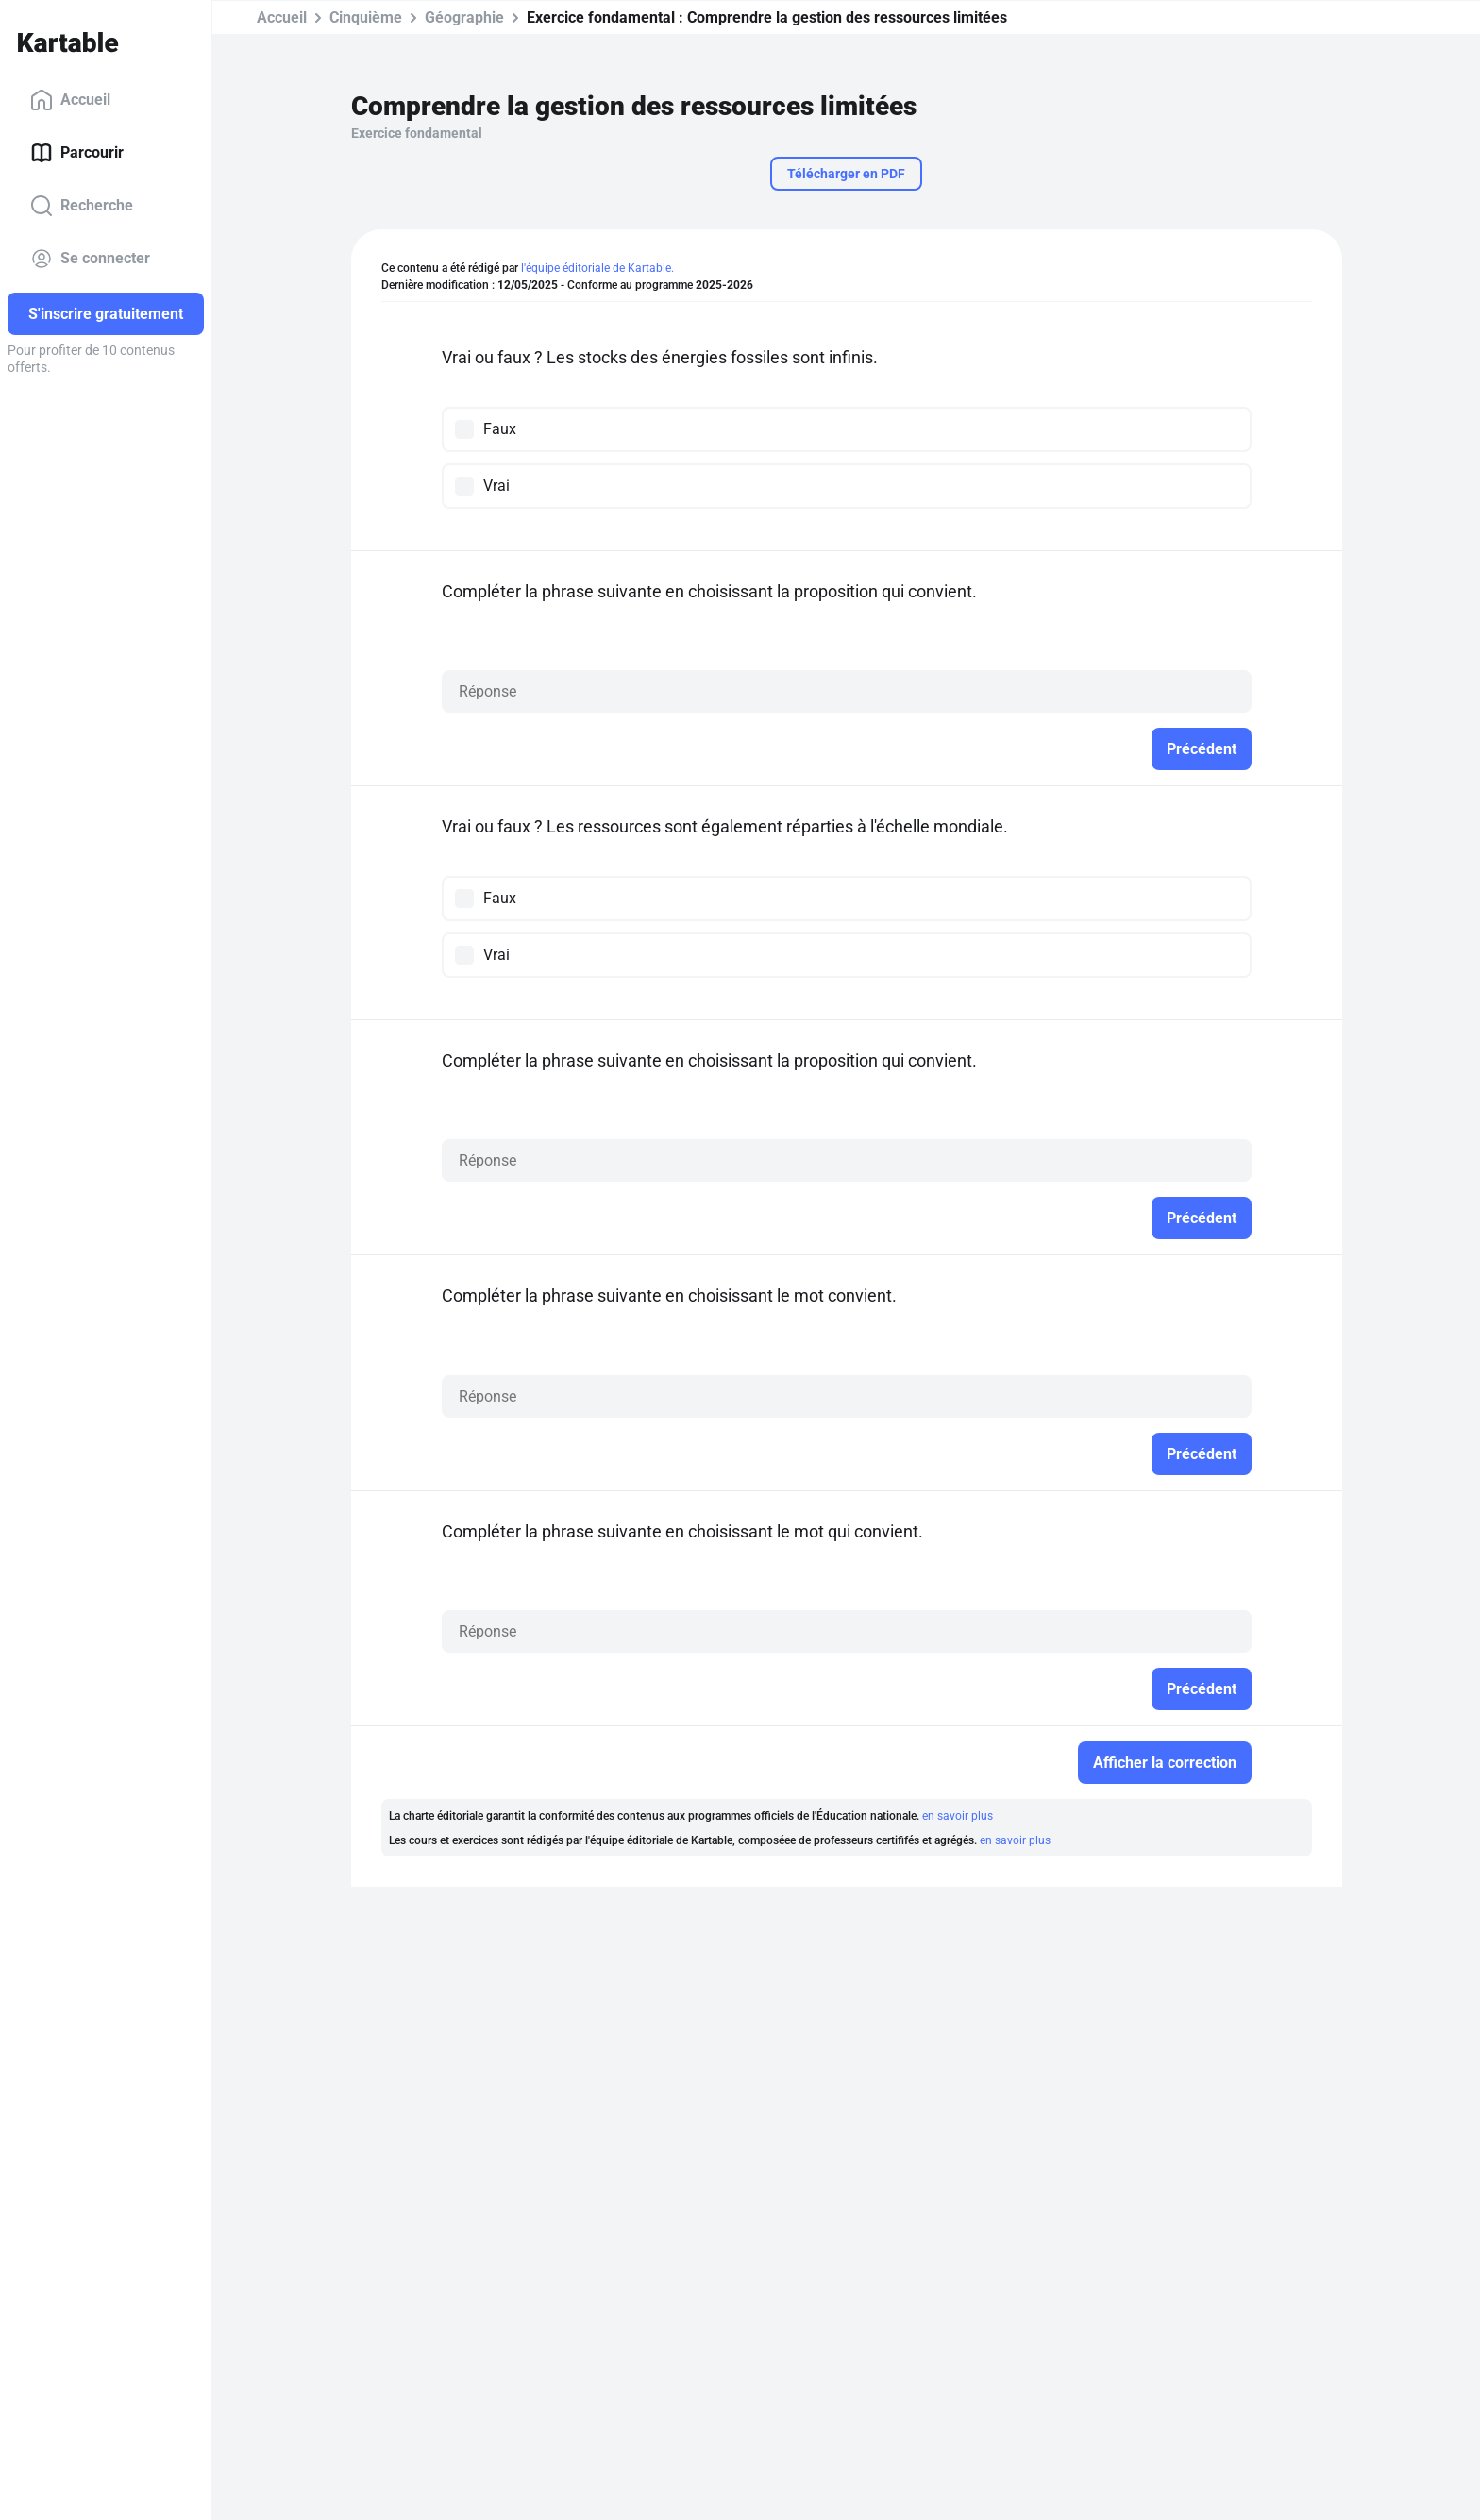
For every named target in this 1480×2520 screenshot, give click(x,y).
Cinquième (365, 17)
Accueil (70, 100)
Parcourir (77, 153)
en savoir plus (957, 1816)
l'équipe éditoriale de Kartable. (597, 268)
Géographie (464, 17)
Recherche (81, 205)
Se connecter (90, 258)
